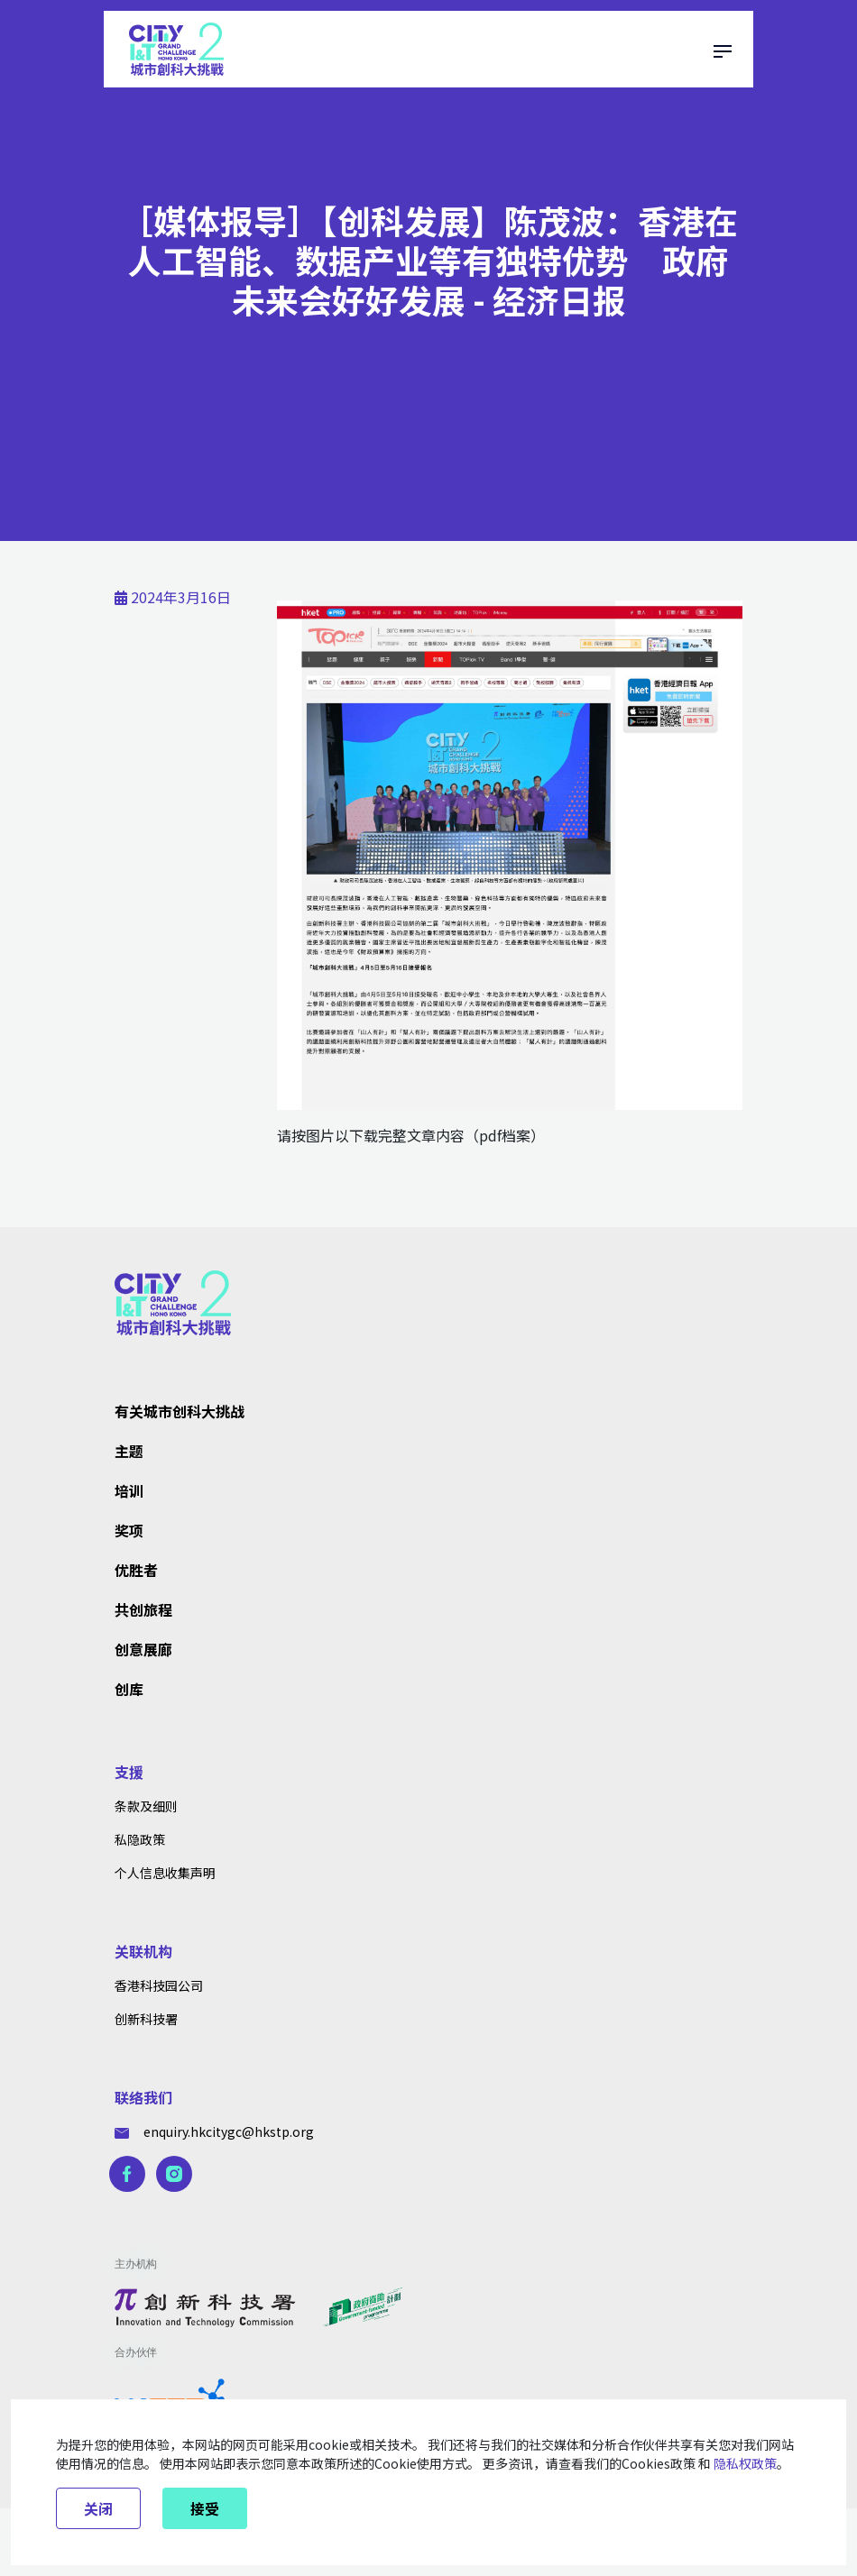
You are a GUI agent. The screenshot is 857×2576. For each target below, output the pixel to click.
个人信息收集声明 (165, 1873)
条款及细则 (146, 1806)
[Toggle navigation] (722, 48)
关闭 (98, 2508)
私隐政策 (140, 1839)
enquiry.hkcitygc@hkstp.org (214, 2131)
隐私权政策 (745, 2463)
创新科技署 (146, 2019)
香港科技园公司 (159, 1985)
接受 (204, 2508)
